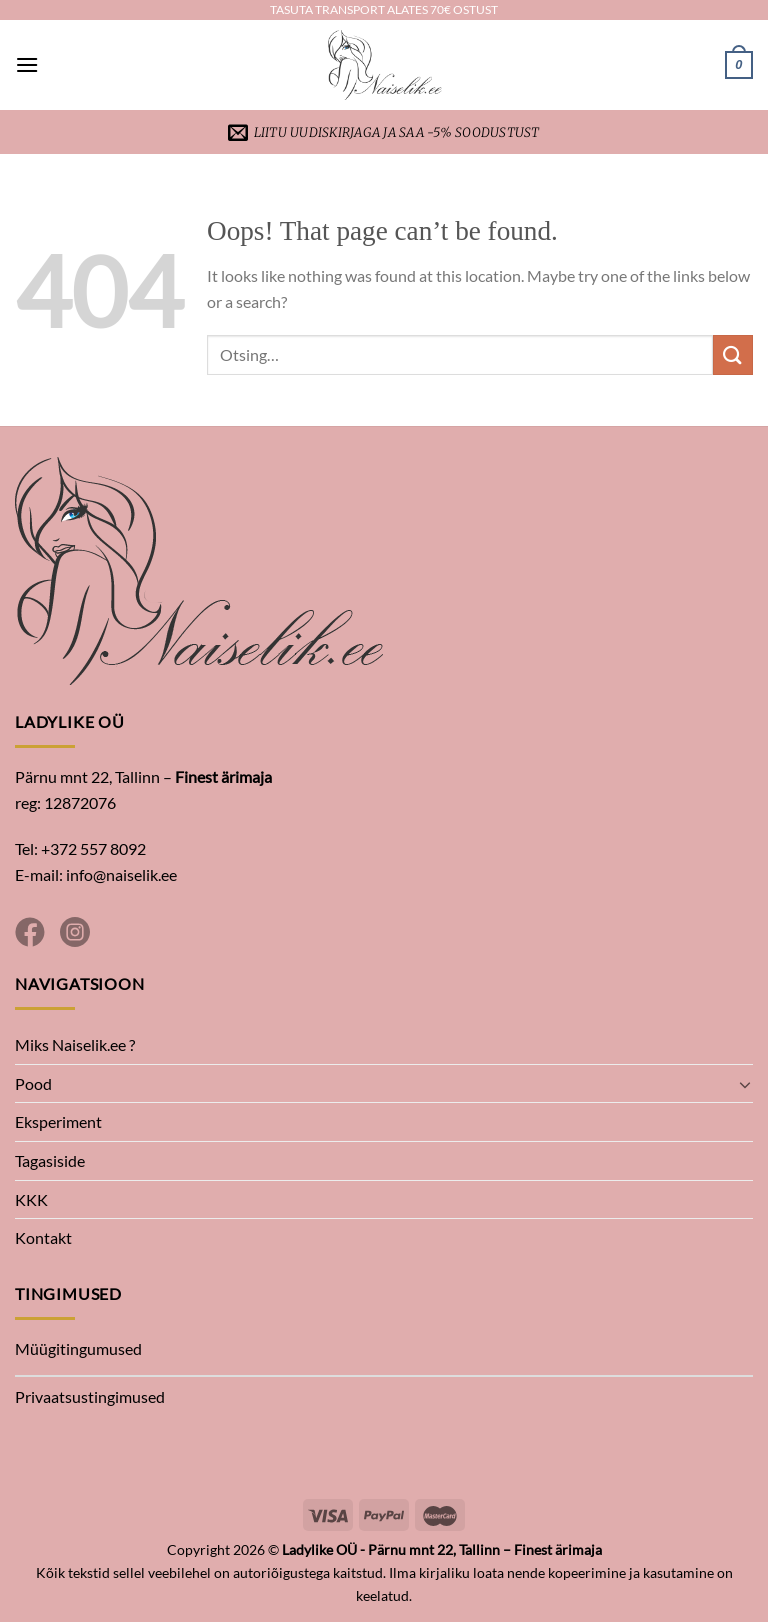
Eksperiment (58, 1121)
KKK (31, 1199)
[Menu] (27, 64)
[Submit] (733, 354)
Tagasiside (50, 1160)
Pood (33, 1083)
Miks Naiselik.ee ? (75, 1044)
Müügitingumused (78, 1348)
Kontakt (43, 1237)
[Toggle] (745, 1084)
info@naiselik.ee (121, 874)
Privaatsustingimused (90, 1396)
